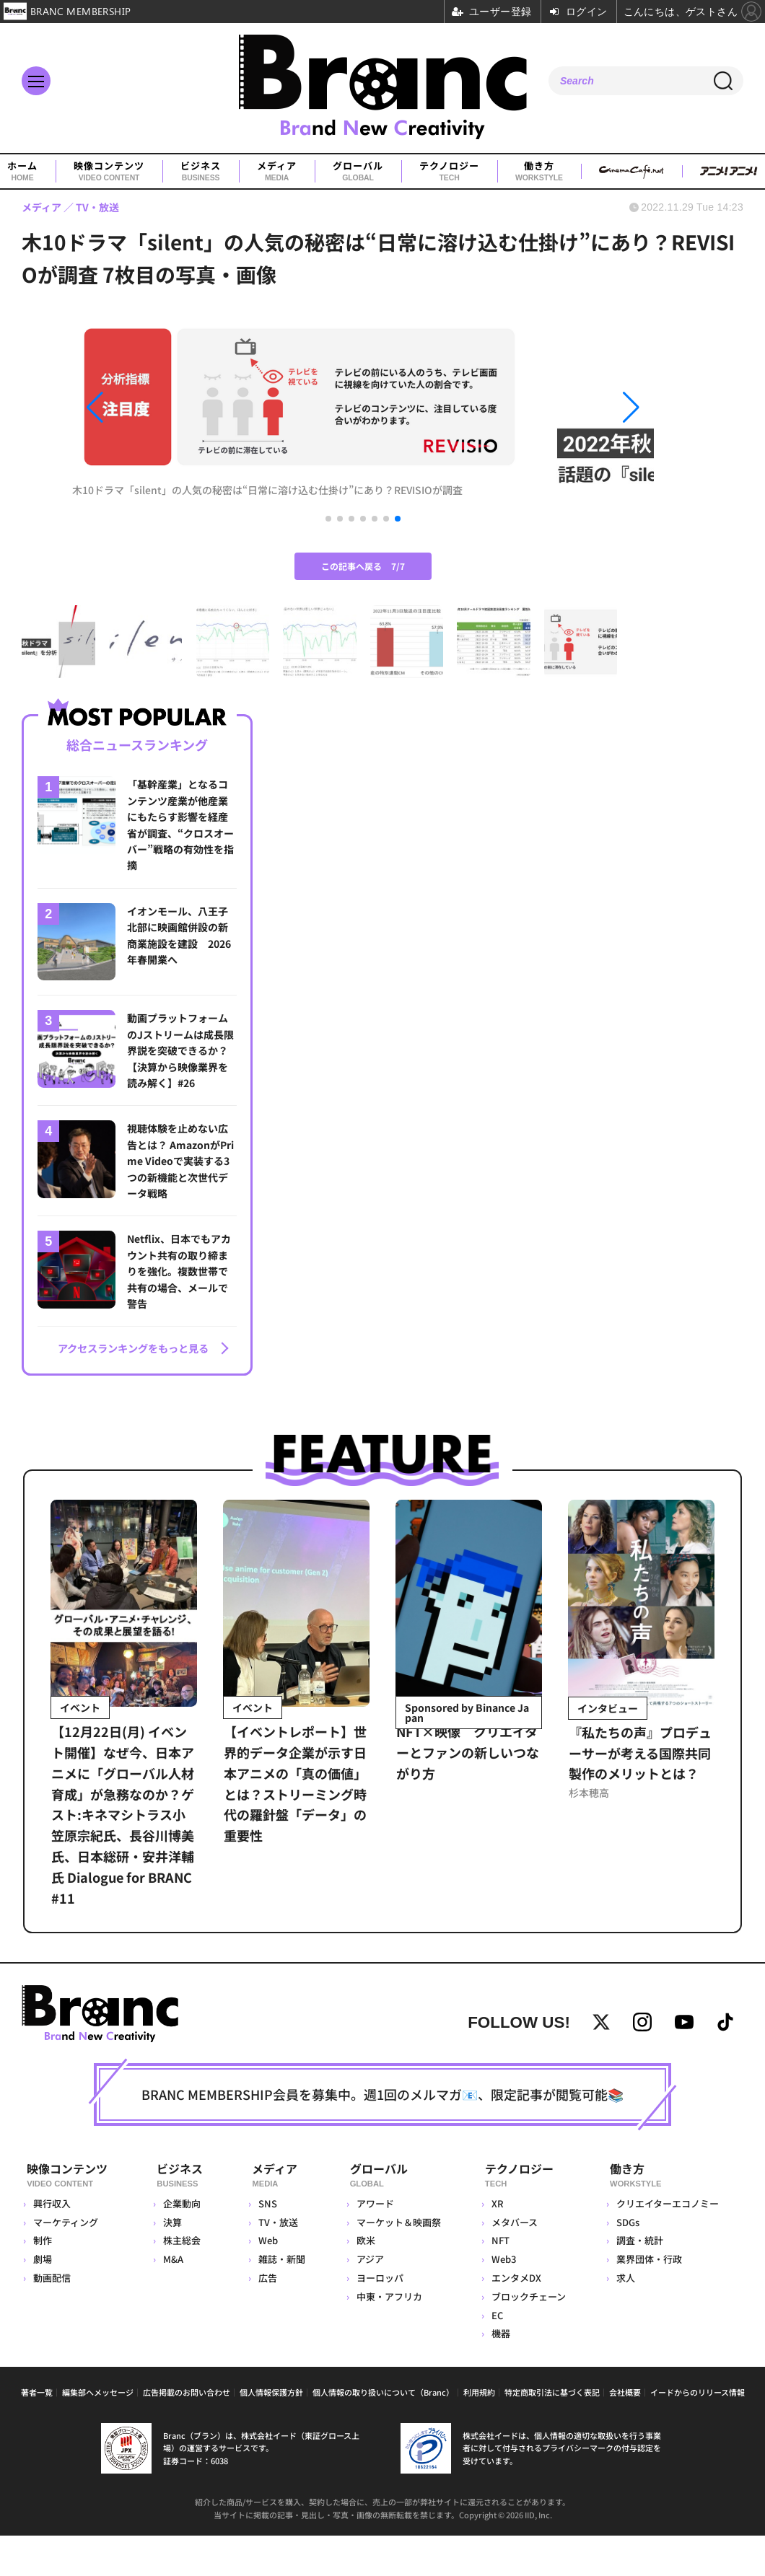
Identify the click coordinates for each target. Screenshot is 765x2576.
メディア (277, 171)
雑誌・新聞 (279, 2300)
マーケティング (65, 2263)
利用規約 (479, 2433)
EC (496, 2356)
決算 (174, 2263)
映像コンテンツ (109, 171)
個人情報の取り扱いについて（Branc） (383, 2433)
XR (496, 2244)
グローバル (358, 171)
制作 (42, 2281)
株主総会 (183, 2281)
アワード (373, 2244)
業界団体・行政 (648, 2300)
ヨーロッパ (377, 2319)
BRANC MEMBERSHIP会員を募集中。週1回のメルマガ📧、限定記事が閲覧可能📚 (382, 2138)
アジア (368, 2300)
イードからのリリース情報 (697, 2433)
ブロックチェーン (527, 2337)
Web (266, 2281)
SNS (265, 2244)
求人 (625, 2319)
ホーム (22, 171)
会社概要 (625, 2433)
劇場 (42, 2300)
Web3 (502, 2300)
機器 (499, 2374)
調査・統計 (639, 2281)
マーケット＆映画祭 (396, 2263)
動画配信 (52, 2319)
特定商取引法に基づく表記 (552, 2433)
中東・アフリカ (387, 2337)
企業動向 (183, 2244)
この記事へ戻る (363, 610)
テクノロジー (449, 171)
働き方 (539, 171)
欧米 (363, 2281)
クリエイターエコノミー (667, 2244)
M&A (175, 2300)
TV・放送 (276, 2263)
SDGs (627, 2263)
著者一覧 (37, 2433)
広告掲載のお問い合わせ (186, 2433)
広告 (265, 2319)
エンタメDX (515, 2319)
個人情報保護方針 (271, 2433)
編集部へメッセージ (98, 2433)
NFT (499, 2281)
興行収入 (52, 2244)
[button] (159, 429)
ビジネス (200, 171)
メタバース (513, 2263)
